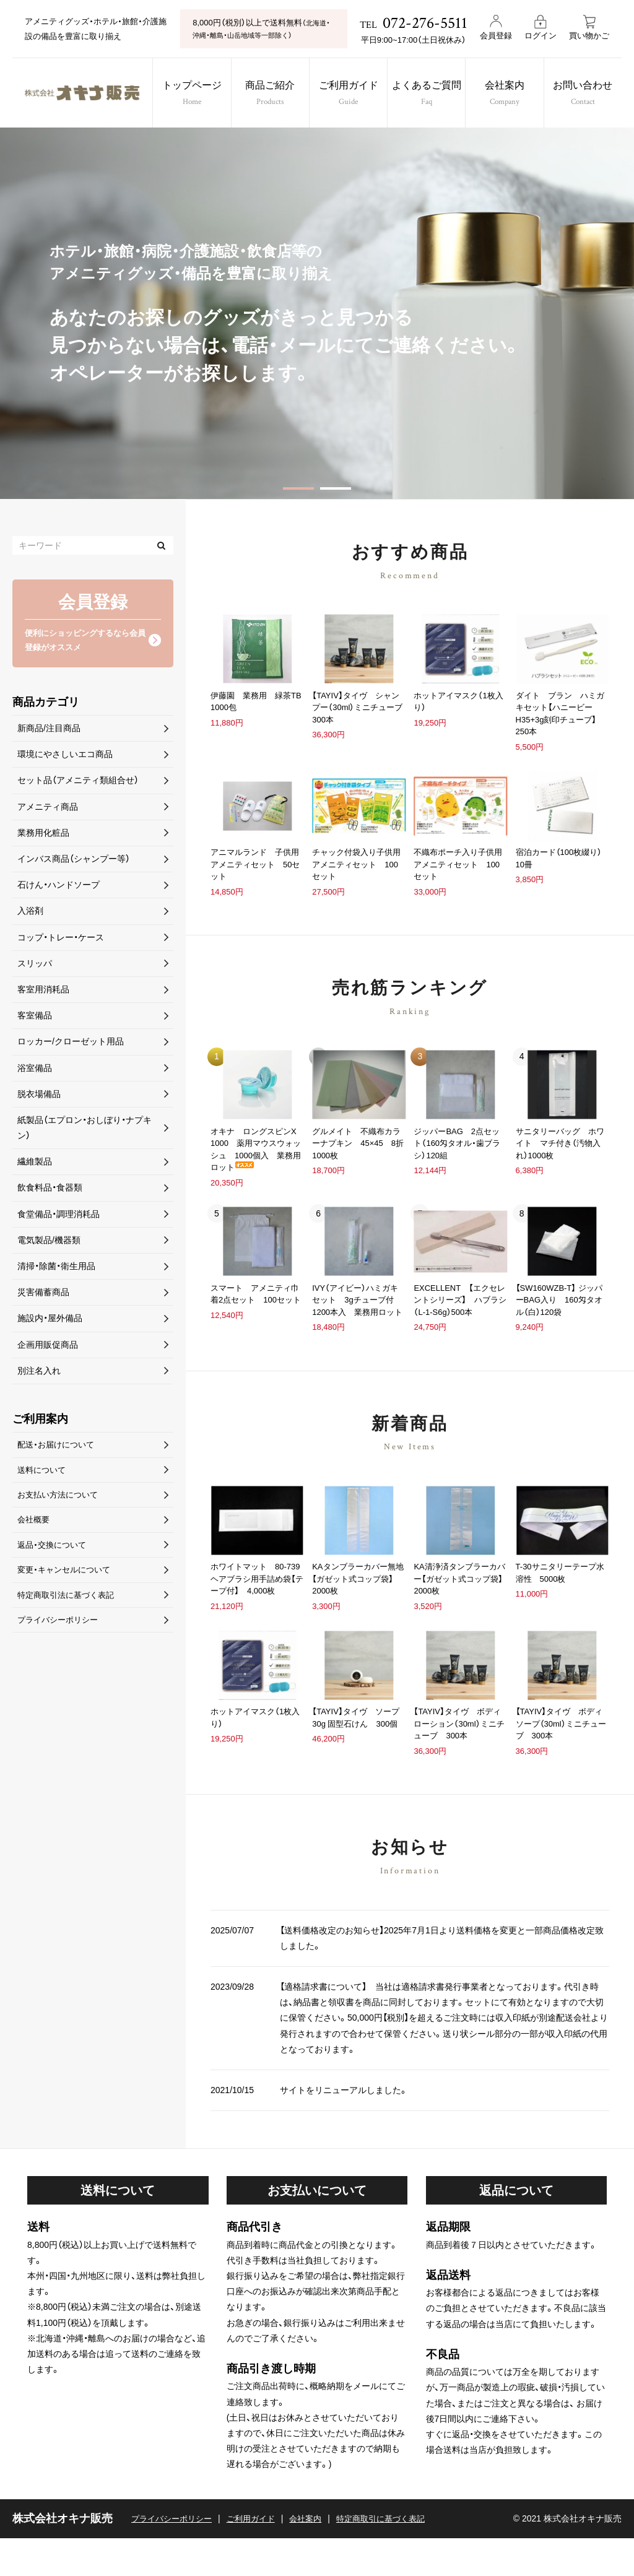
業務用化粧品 (43, 834)
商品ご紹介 (268, 94)
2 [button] (335, 488)
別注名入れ (39, 1372)
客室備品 (34, 1018)
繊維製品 (34, 1164)
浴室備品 (34, 1070)
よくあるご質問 (431, 94)
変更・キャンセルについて (67, 1578)
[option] (317, 313)
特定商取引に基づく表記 (396, 2556)
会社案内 (512, 94)
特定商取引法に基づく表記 (69, 1604)
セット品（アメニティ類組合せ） (78, 782)
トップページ (187, 94)
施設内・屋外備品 (49, 1320)
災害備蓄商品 (43, 1294)
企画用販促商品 (47, 1346)
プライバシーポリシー (60, 1630)
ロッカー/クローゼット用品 (70, 1044)
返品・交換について (54, 1552)
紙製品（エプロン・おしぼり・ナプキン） (84, 1130)
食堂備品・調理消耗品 (58, 1216)
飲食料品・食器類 (49, 1190)
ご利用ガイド (349, 94)
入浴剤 (30, 913)
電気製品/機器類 (48, 1242)
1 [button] (298, 488)
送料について (43, 1473)
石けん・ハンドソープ (58, 887)
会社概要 (34, 1526)
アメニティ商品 (47, 808)
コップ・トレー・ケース (60, 939)
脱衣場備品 (39, 1096)
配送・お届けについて (58, 1447)
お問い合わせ (594, 94)
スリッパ (34, 965)
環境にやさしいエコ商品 (65, 756)
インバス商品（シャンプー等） (73, 861)
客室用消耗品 (43, 992)
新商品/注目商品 (48, 730)
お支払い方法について (60, 1499)
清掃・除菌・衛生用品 (56, 1268)
